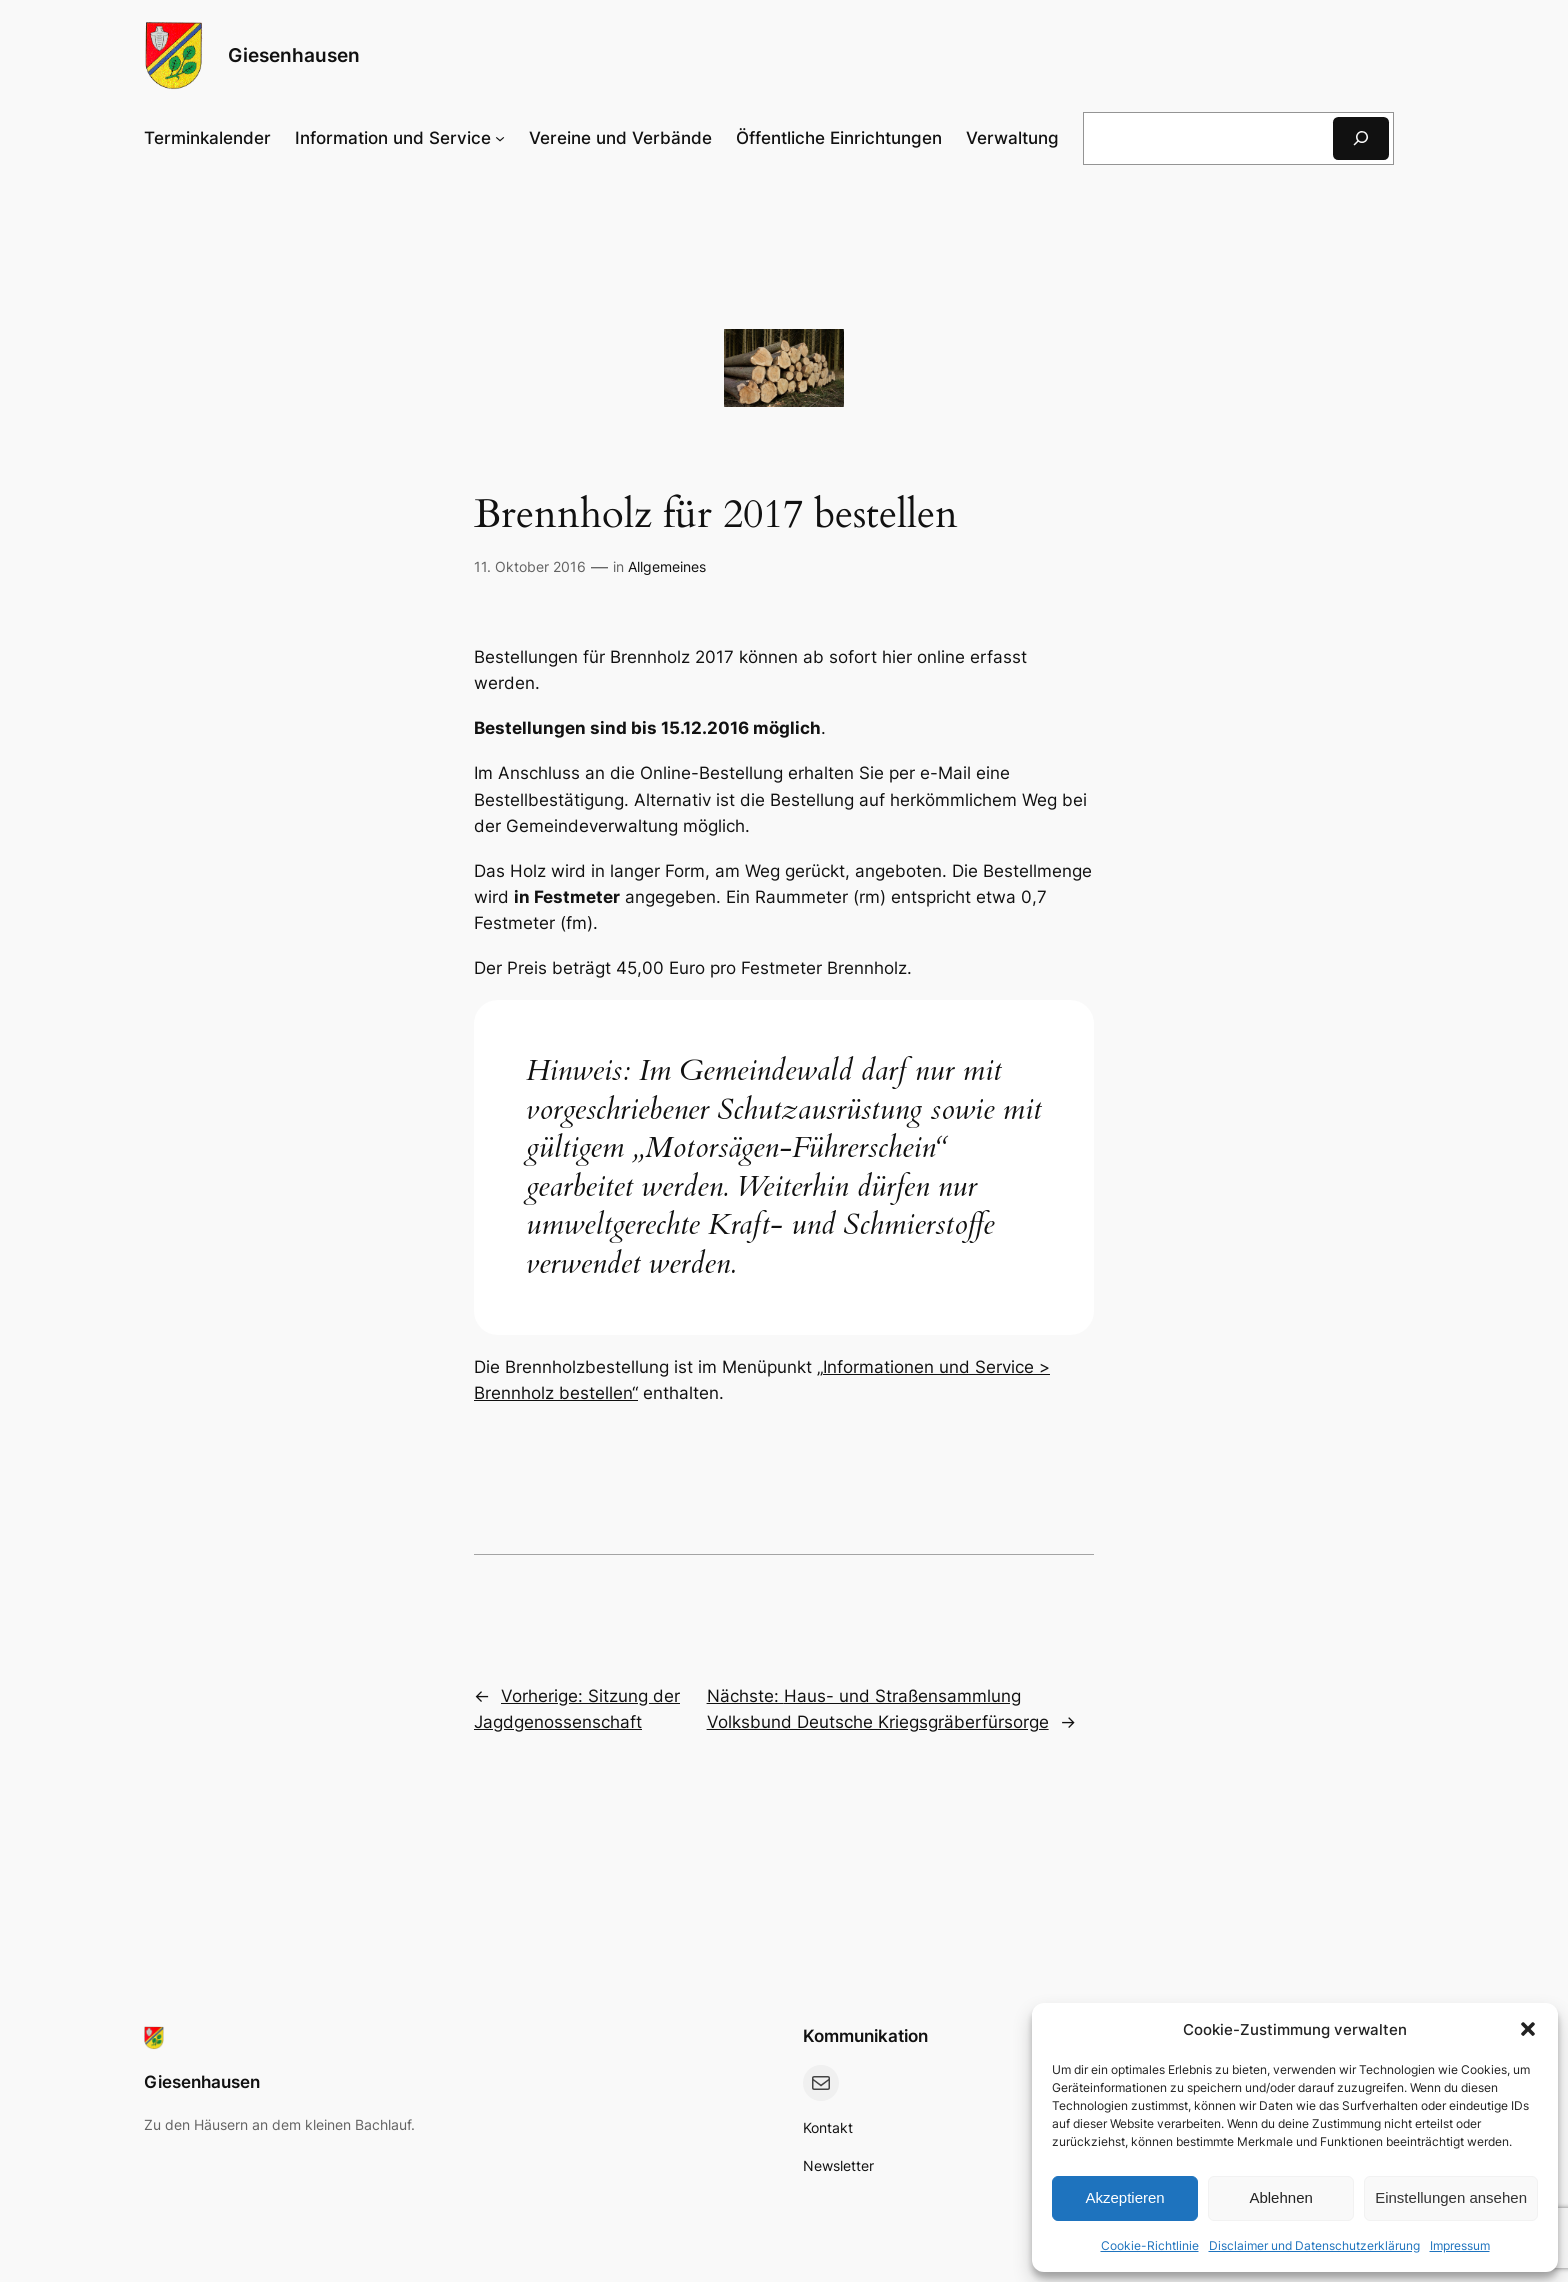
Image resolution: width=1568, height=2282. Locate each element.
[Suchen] (1361, 138)
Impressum (1460, 2245)
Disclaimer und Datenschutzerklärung (1314, 2245)
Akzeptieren (1124, 2197)
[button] (1528, 2029)
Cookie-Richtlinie (1150, 2245)
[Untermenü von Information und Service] (400, 138)
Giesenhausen (294, 55)
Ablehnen (1280, 2197)
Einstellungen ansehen (1451, 2197)
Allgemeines (667, 566)
